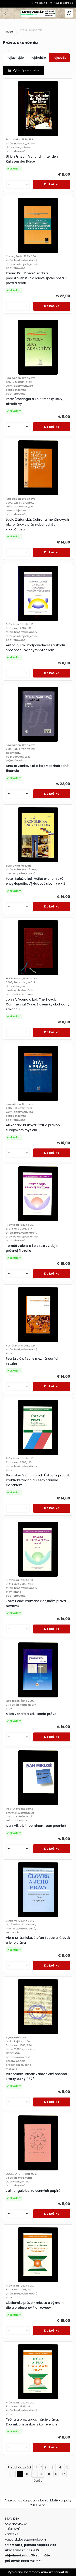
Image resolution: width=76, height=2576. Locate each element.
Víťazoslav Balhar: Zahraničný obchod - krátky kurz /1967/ (38, 2076)
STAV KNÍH (12, 2519)
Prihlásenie (40, 2)
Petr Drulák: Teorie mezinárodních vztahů (32, 1361)
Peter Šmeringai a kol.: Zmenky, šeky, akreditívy (34, 401)
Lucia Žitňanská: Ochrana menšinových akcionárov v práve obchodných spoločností (37, 524)
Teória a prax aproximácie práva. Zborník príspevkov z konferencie (32, 2421)
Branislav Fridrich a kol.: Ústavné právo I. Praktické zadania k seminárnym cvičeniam (38, 1480)
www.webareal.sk (54, 2572)
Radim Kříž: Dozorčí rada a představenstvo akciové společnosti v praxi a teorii (36, 278)
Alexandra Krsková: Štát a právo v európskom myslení (33, 1127)
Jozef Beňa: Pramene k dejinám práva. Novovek (36, 1603)
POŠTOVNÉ (12, 2529)
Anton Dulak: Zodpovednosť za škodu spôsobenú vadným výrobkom (35, 647)
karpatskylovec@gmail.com (25, 2540)
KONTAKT (11, 2534)
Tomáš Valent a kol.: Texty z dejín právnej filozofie (32, 1248)
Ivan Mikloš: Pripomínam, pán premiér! (36, 1826)
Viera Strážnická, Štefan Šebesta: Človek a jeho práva (38, 1940)
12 (56, 2474)
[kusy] (18, 184)
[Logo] (37, 13)
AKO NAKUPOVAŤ (17, 2524)
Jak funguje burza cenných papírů (33, 2191)
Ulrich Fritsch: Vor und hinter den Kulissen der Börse (32, 159)
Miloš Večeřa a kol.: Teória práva (31, 1714)
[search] (69, 13)
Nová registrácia (63, 2)
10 (41, 2474)
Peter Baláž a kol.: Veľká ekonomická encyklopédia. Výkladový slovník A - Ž (35, 881)
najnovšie (59, 58)
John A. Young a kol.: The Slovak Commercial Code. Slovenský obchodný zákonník (37, 1004)
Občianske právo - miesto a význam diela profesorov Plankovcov (35, 2305)
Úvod (9, 32)
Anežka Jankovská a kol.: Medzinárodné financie (37, 768)
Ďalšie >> (38, 2480)
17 (63, 2474)
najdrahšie (38, 58)
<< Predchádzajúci (19, 2467)
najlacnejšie (15, 58)
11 (49, 2474)
